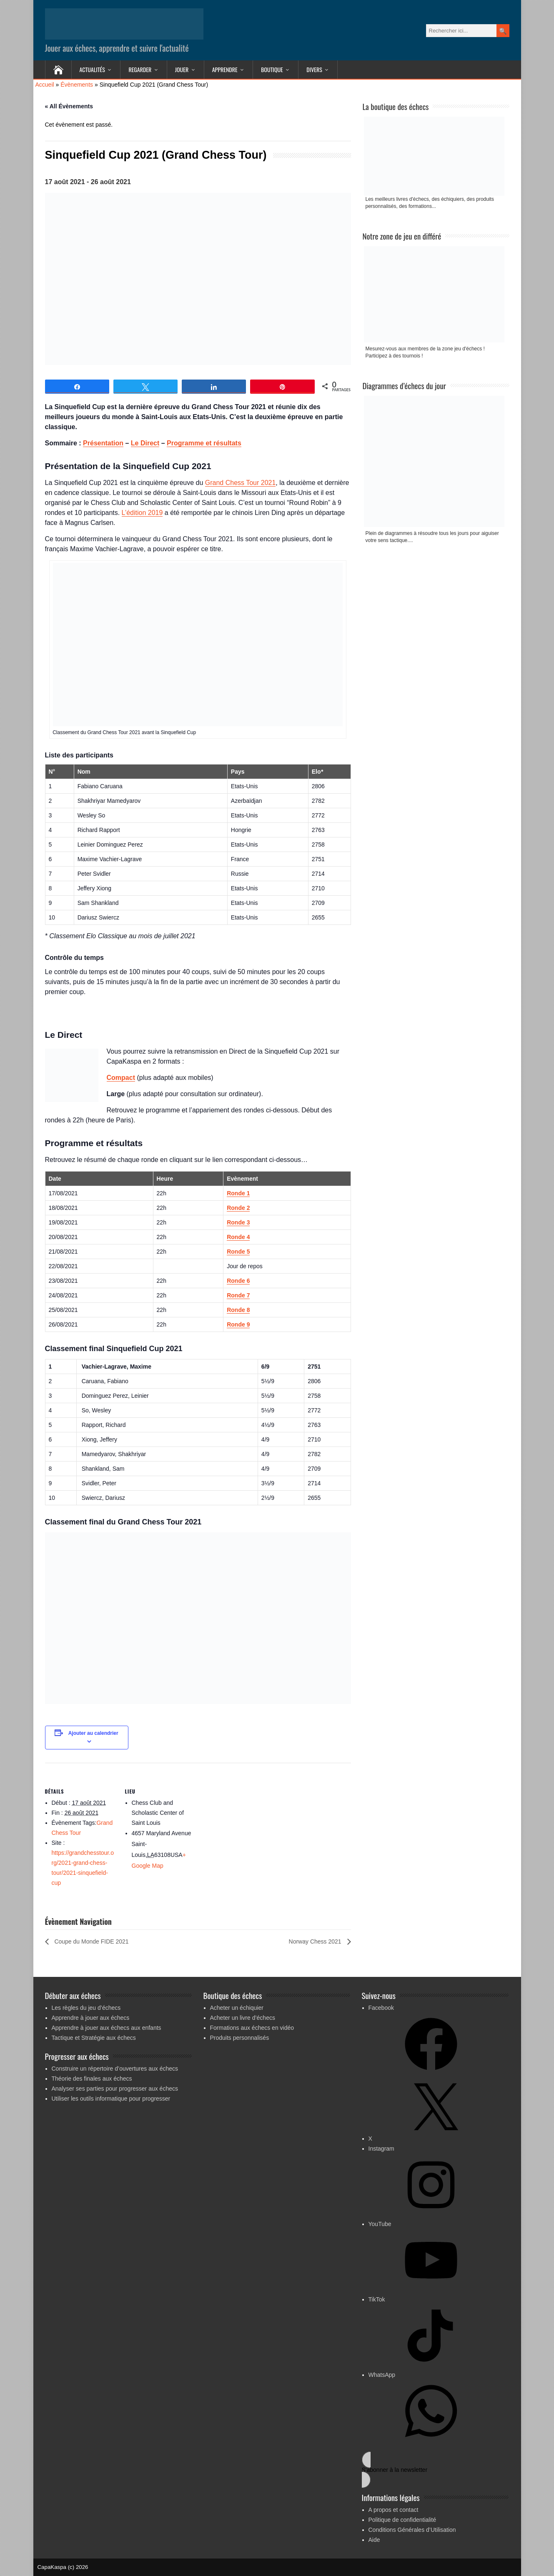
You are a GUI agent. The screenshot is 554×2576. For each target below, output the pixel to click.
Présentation (103, 443)
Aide (374, 2539)
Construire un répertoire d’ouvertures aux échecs (115, 2068)
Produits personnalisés (239, 2037)
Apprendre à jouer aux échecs (91, 2017)
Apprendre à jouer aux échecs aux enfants (106, 2027)
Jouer (181, 69)
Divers (314, 69)
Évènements (76, 84)
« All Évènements (69, 106)
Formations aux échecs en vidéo (252, 2027)
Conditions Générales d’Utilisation (412, 2529)
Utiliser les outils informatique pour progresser (111, 2098)
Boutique (272, 69)
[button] (435, 2470)
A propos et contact (393, 2509)
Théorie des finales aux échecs (92, 2078)
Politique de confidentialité (402, 2519)
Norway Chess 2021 (316, 1941)
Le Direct (145, 443)
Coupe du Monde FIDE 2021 (91, 1941)
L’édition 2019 (142, 512)
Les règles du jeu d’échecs (86, 2007)
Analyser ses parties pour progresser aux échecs (115, 2088)
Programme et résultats (204, 443)
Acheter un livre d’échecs (242, 2017)
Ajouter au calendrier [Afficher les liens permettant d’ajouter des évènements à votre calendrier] (93, 1733)
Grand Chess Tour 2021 (240, 482)
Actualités (92, 69)
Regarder (139, 69)
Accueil (44, 84)
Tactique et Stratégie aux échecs (94, 2037)
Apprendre (225, 69)
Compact (121, 1077)
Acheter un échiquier (236, 2007)
